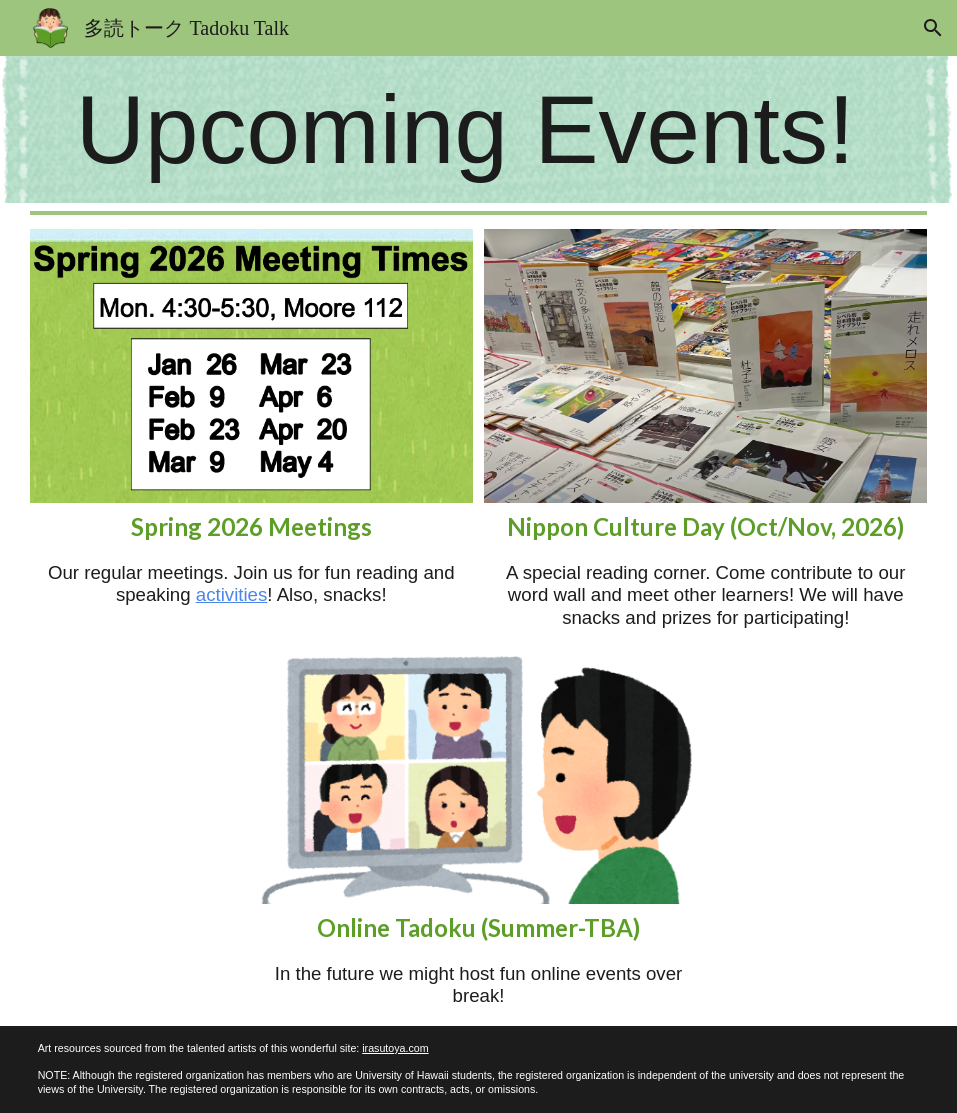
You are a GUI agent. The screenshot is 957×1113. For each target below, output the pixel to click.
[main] (479, 129)
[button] (933, 28)
